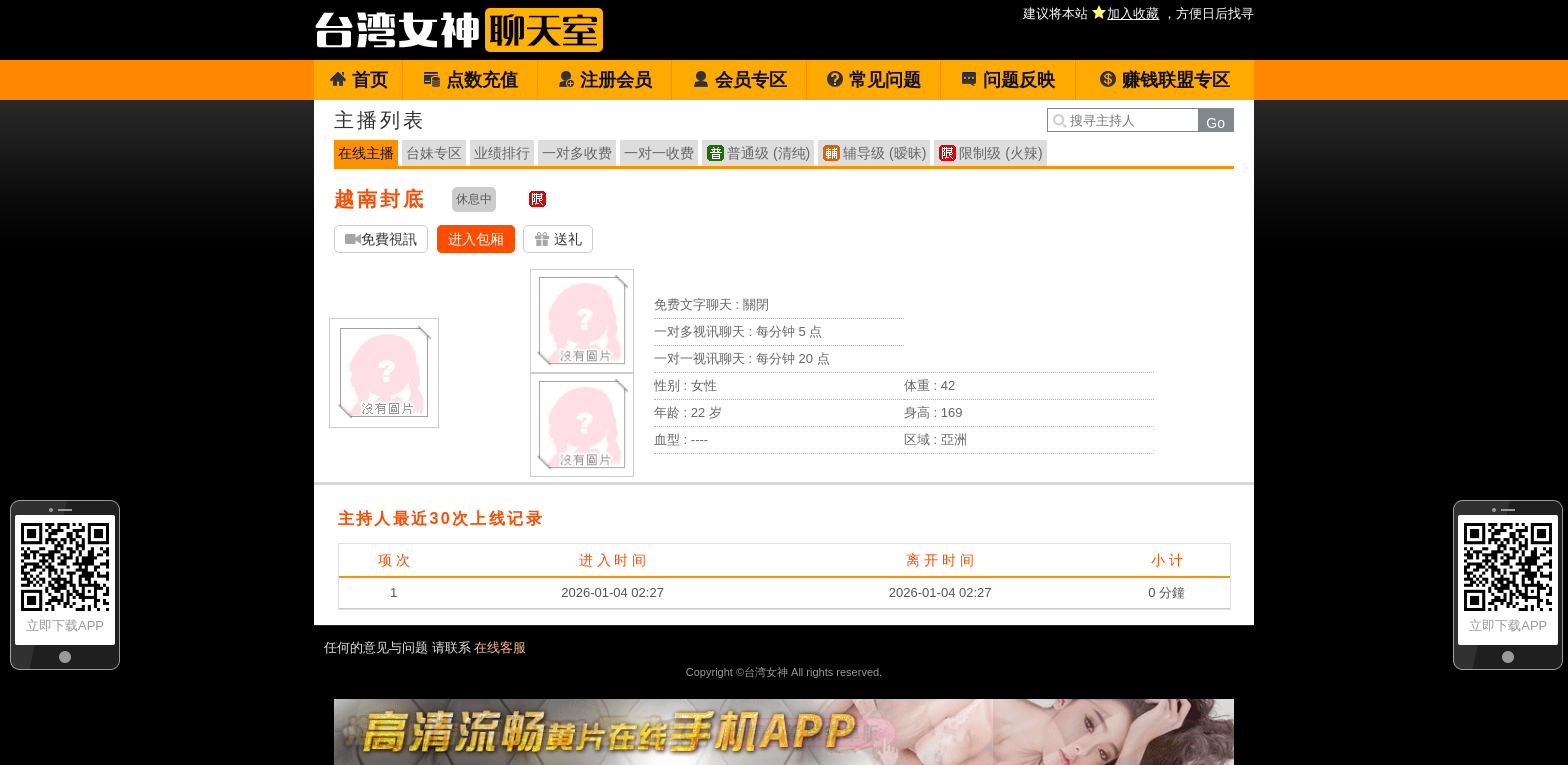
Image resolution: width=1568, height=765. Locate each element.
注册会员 (604, 80)
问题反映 (1007, 80)
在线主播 (366, 153)
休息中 (474, 199)
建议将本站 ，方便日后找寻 (1138, 13)
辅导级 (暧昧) (884, 153)
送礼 (558, 239)
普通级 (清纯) (768, 153)
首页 (358, 80)
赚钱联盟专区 (1164, 80)
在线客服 (500, 647)
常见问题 (873, 80)
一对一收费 (659, 153)
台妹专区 (434, 153)
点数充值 (470, 80)
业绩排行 (502, 153)
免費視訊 (381, 239)
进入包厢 (476, 239)
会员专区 (739, 80)
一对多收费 (577, 153)
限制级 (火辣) (1000, 153)
